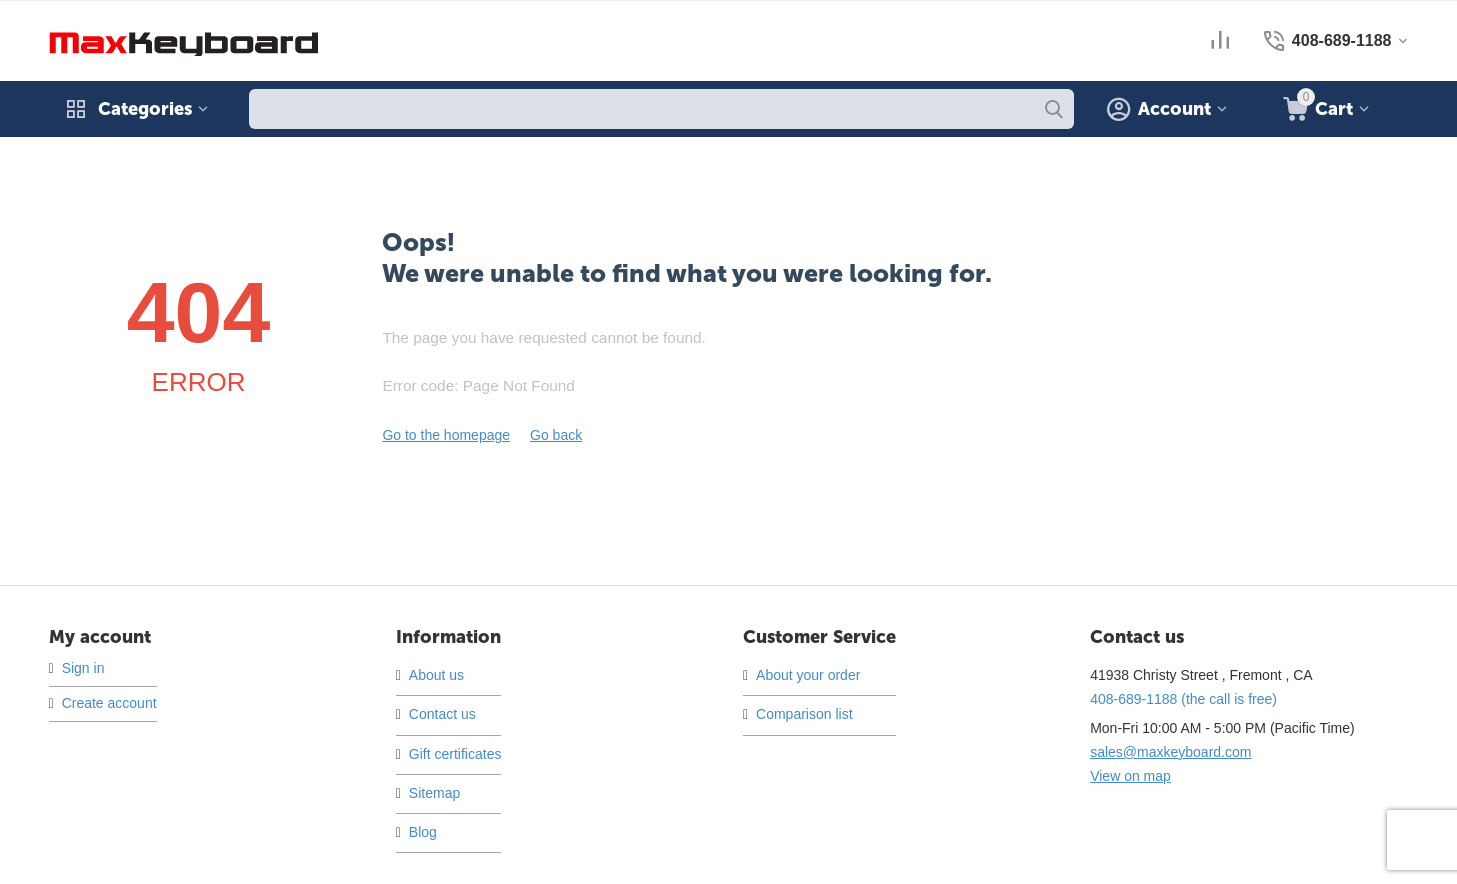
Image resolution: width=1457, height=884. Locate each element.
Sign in (83, 668)
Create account (109, 703)
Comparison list (804, 714)
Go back (556, 435)
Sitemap (434, 793)
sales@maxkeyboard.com (1170, 752)
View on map (1130, 776)
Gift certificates (455, 754)
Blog (423, 832)
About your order (808, 675)
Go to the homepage (446, 435)
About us (436, 675)
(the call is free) (1183, 699)
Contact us (442, 714)
